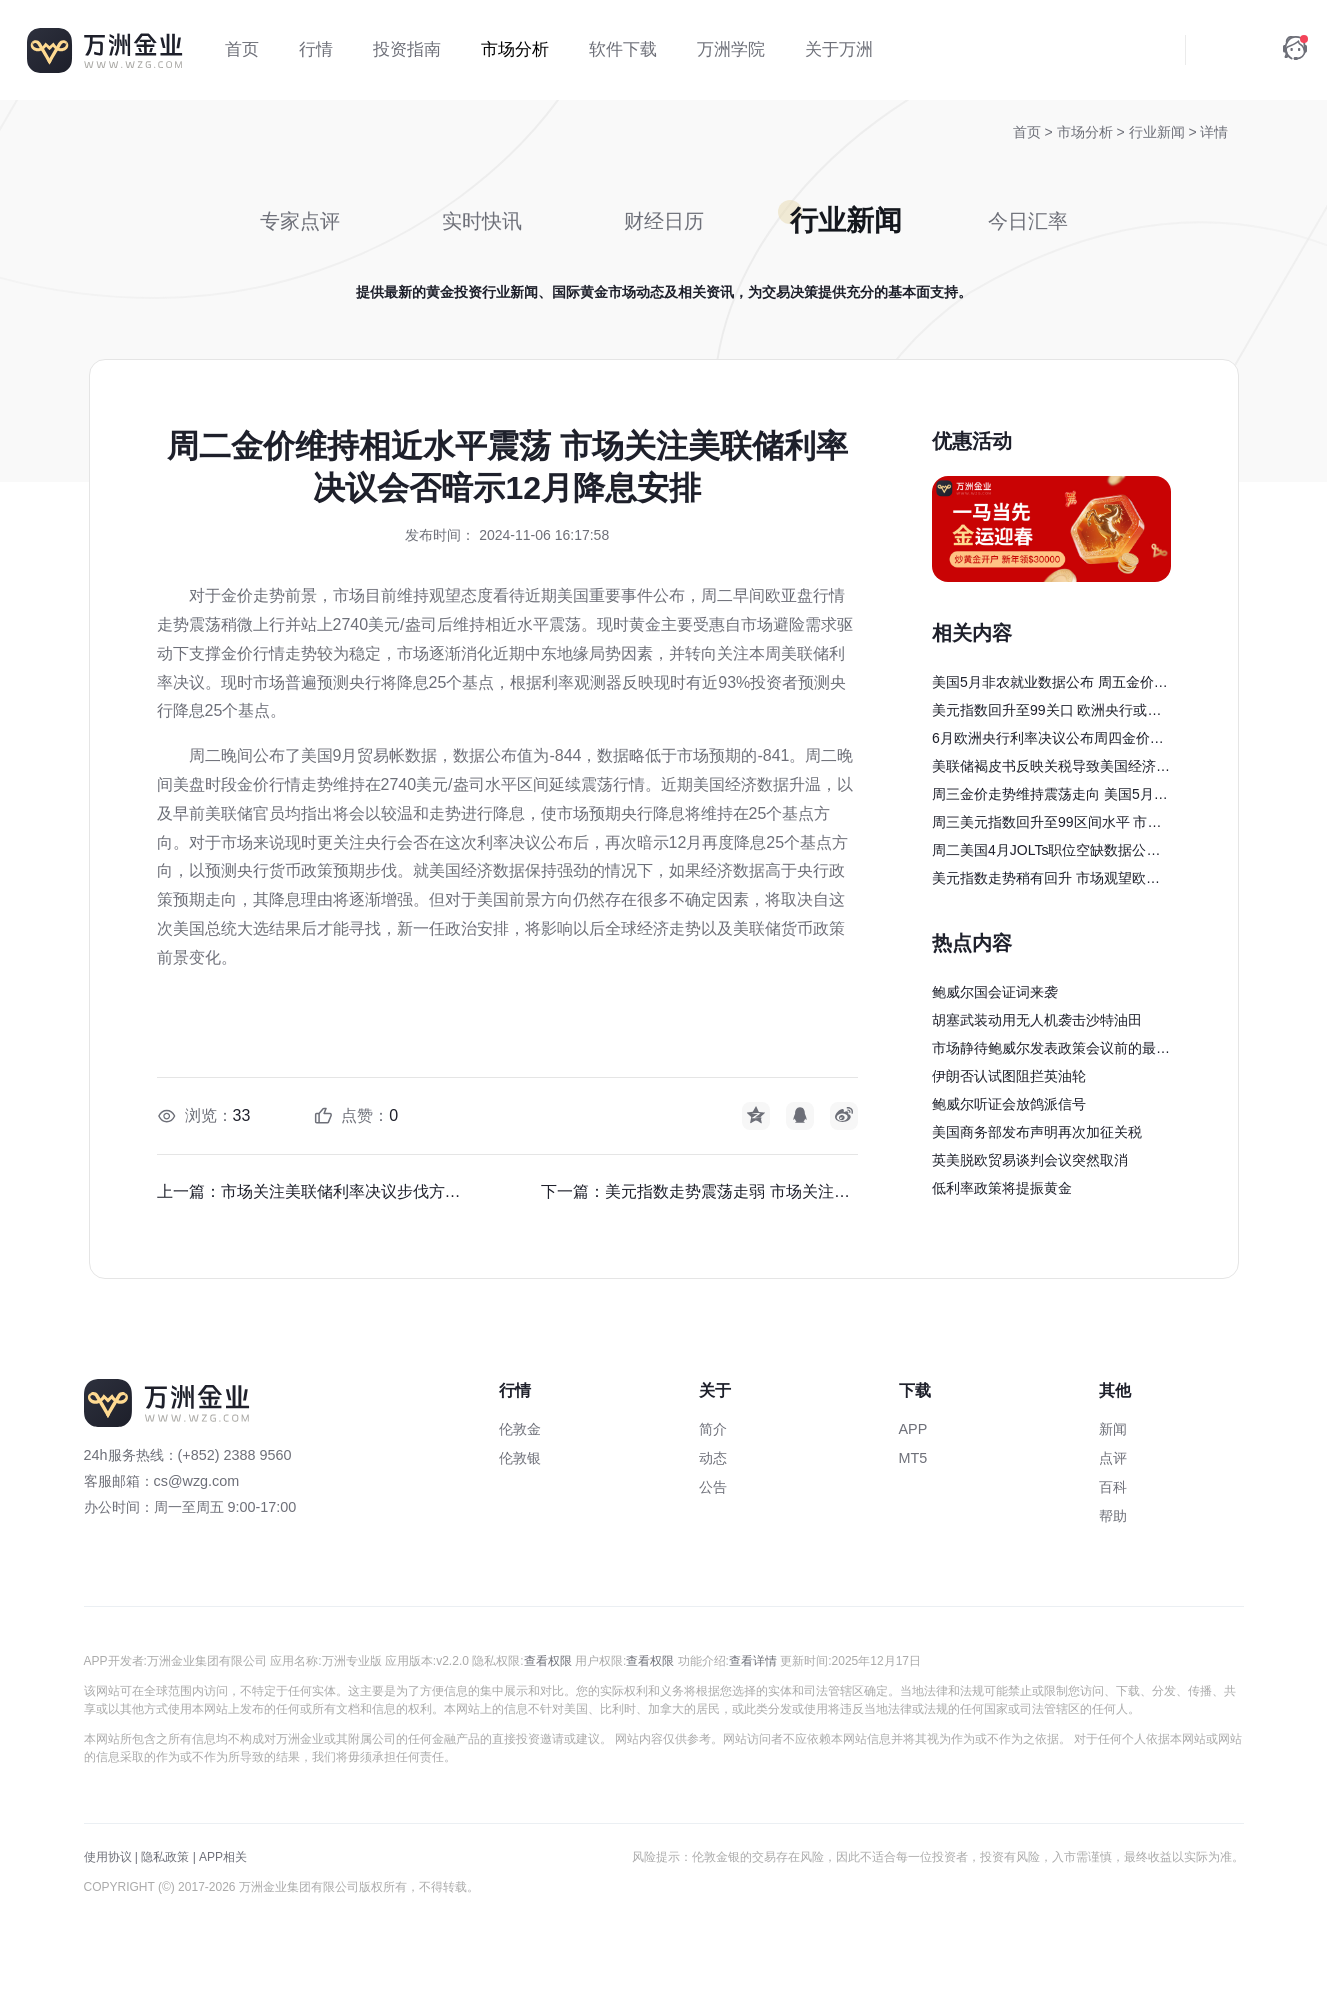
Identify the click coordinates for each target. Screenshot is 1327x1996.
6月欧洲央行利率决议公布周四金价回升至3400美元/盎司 (1048, 741)
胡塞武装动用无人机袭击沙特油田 (1037, 1020)
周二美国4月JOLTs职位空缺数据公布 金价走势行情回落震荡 (1046, 853)
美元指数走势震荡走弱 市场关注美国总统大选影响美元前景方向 (731, 1191)
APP (913, 1429)
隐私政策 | (168, 1857)
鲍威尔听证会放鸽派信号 (1009, 1104)
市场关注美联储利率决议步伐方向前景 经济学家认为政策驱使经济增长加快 (347, 1191)
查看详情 (753, 1661)
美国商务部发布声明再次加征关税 (1037, 1132)
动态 (713, 1458)
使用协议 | (111, 1857)
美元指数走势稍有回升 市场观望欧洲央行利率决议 (1046, 881)
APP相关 (223, 1857)
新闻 (1113, 1429)
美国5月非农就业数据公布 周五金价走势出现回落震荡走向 (1050, 685)
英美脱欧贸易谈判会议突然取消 (1030, 1160)
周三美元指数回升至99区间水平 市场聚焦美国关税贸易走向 (1046, 825)
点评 (1113, 1458)
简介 (713, 1429)
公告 (713, 1487)
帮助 (1113, 1516)
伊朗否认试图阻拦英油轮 (1009, 1076)
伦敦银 (520, 1458)
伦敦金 (520, 1429)
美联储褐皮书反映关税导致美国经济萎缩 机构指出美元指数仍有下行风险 (1051, 769)
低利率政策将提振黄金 (1002, 1188)
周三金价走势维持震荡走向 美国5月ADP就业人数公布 (1047, 797)
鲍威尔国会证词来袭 (995, 992)
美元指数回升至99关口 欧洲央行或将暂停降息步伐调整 (1046, 713)
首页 (1027, 132)
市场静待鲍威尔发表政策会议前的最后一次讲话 (1051, 1051)
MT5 (913, 1458)
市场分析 (1087, 132)
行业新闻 (1159, 132)
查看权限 (548, 1661)
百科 (1113, 1487)
